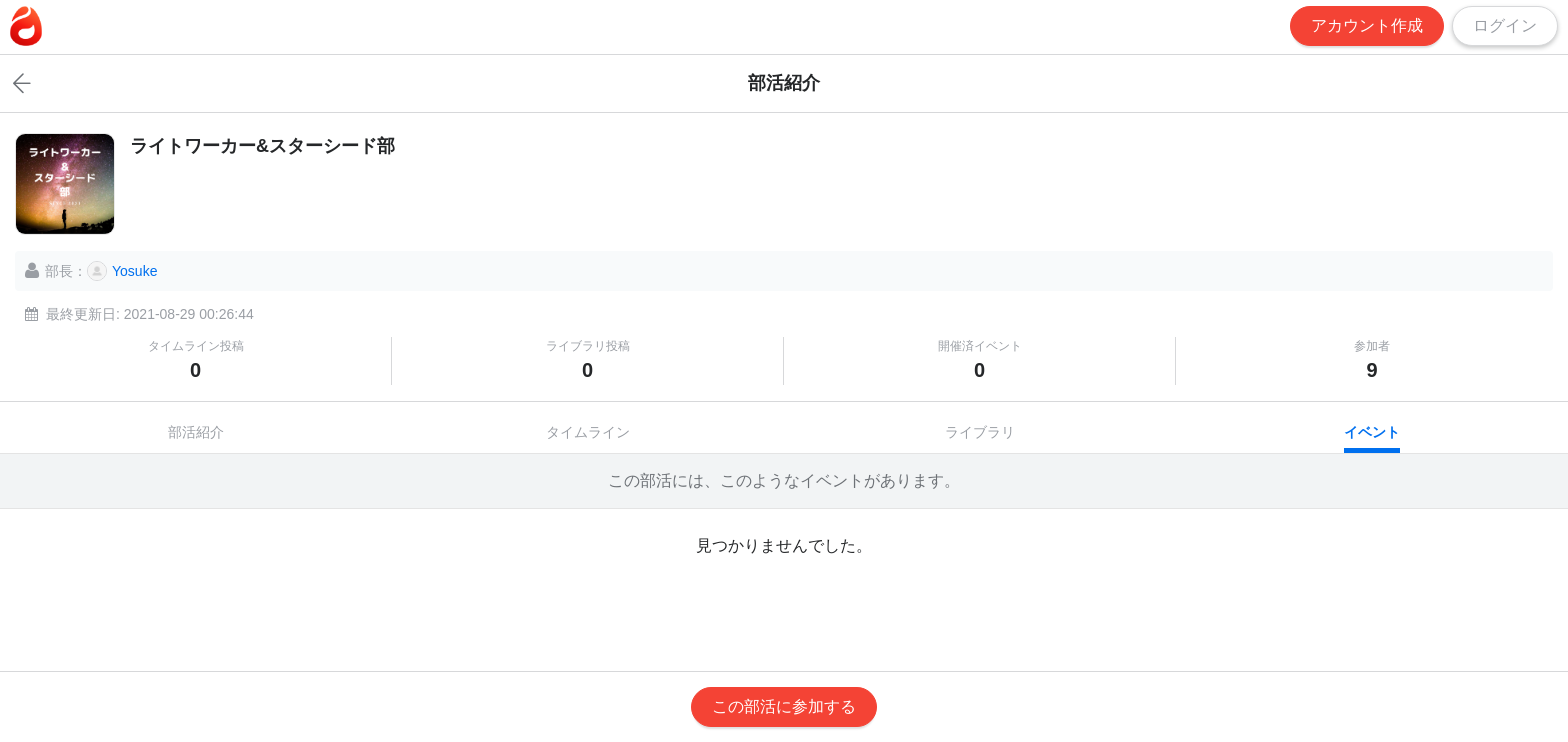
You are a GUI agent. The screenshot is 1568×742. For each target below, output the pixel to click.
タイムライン (588, 432)
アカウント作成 (1367, 25)
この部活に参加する (784, 706)
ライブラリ (980, 432)
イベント (1372, 432)
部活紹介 (196, 432)
